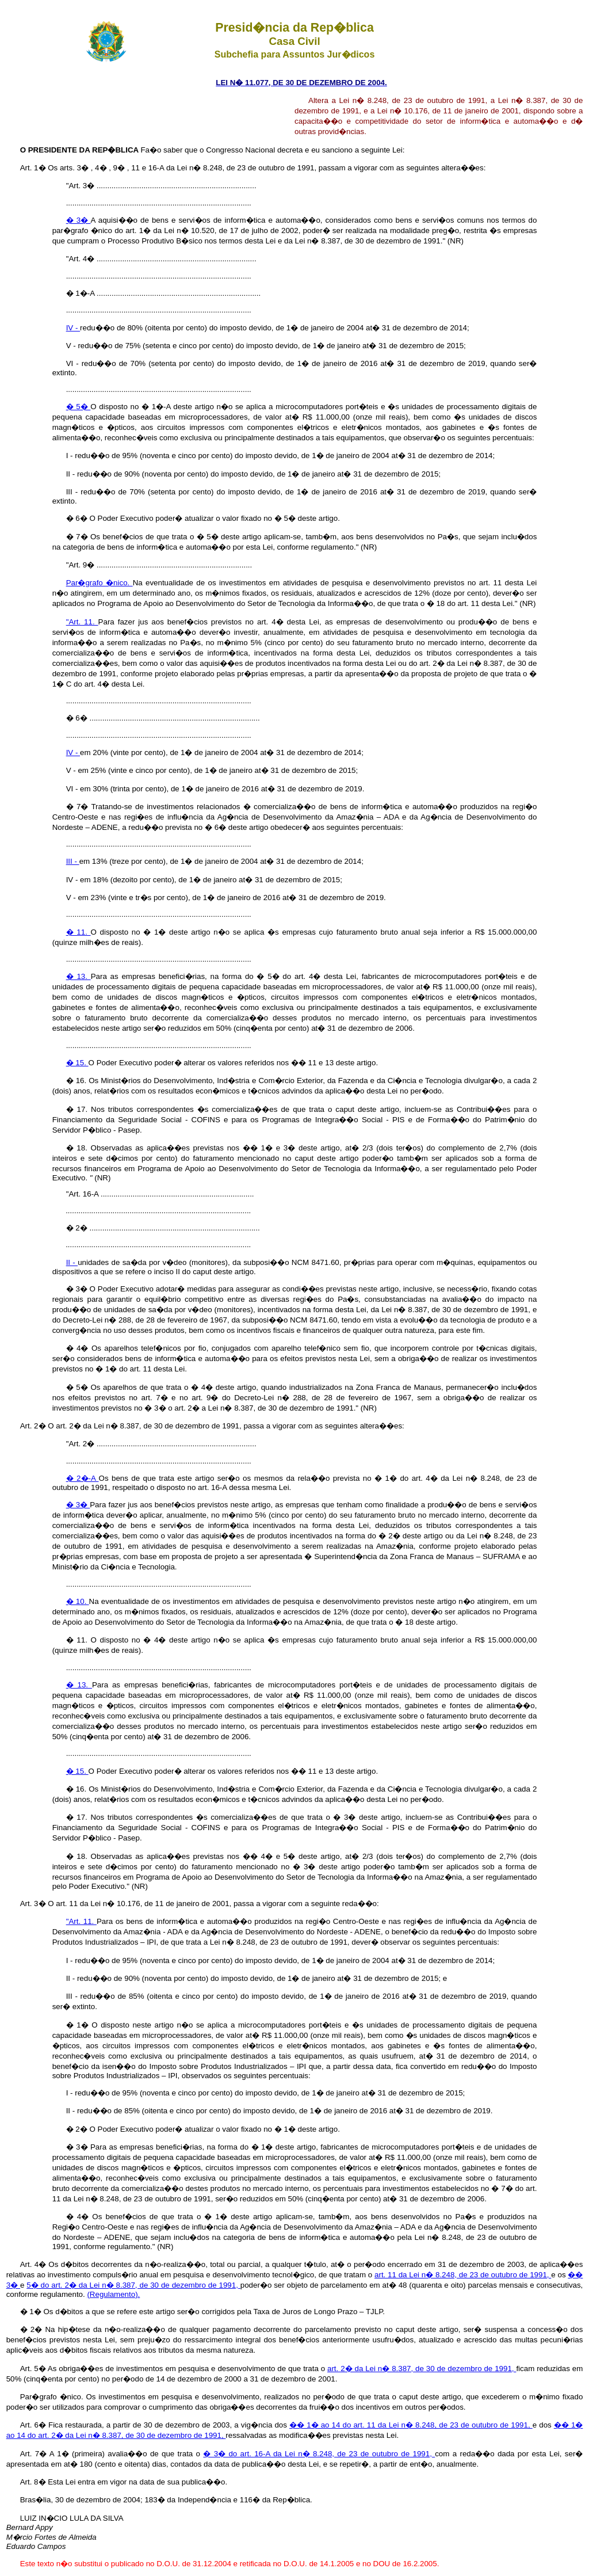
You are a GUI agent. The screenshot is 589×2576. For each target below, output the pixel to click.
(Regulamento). (113, 2294)
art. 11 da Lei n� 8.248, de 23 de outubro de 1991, (462, 2274)
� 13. (78, 976)
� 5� (78, 406)
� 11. (78, 932)
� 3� (78, 220)
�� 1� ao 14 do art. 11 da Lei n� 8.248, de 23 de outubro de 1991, (411, 2425)
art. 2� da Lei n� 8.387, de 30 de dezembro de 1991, (421, 2368)
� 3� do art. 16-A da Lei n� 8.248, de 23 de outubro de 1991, (319, 2453)
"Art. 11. (82, 622)
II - (72, 1262)
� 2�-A (82, 1478)
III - (72, 861)
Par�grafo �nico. (99, 582)
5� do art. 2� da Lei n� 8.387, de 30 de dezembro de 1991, (133, 2285)
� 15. (77, 1062)
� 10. (77, 1601)
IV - (73, 327)
